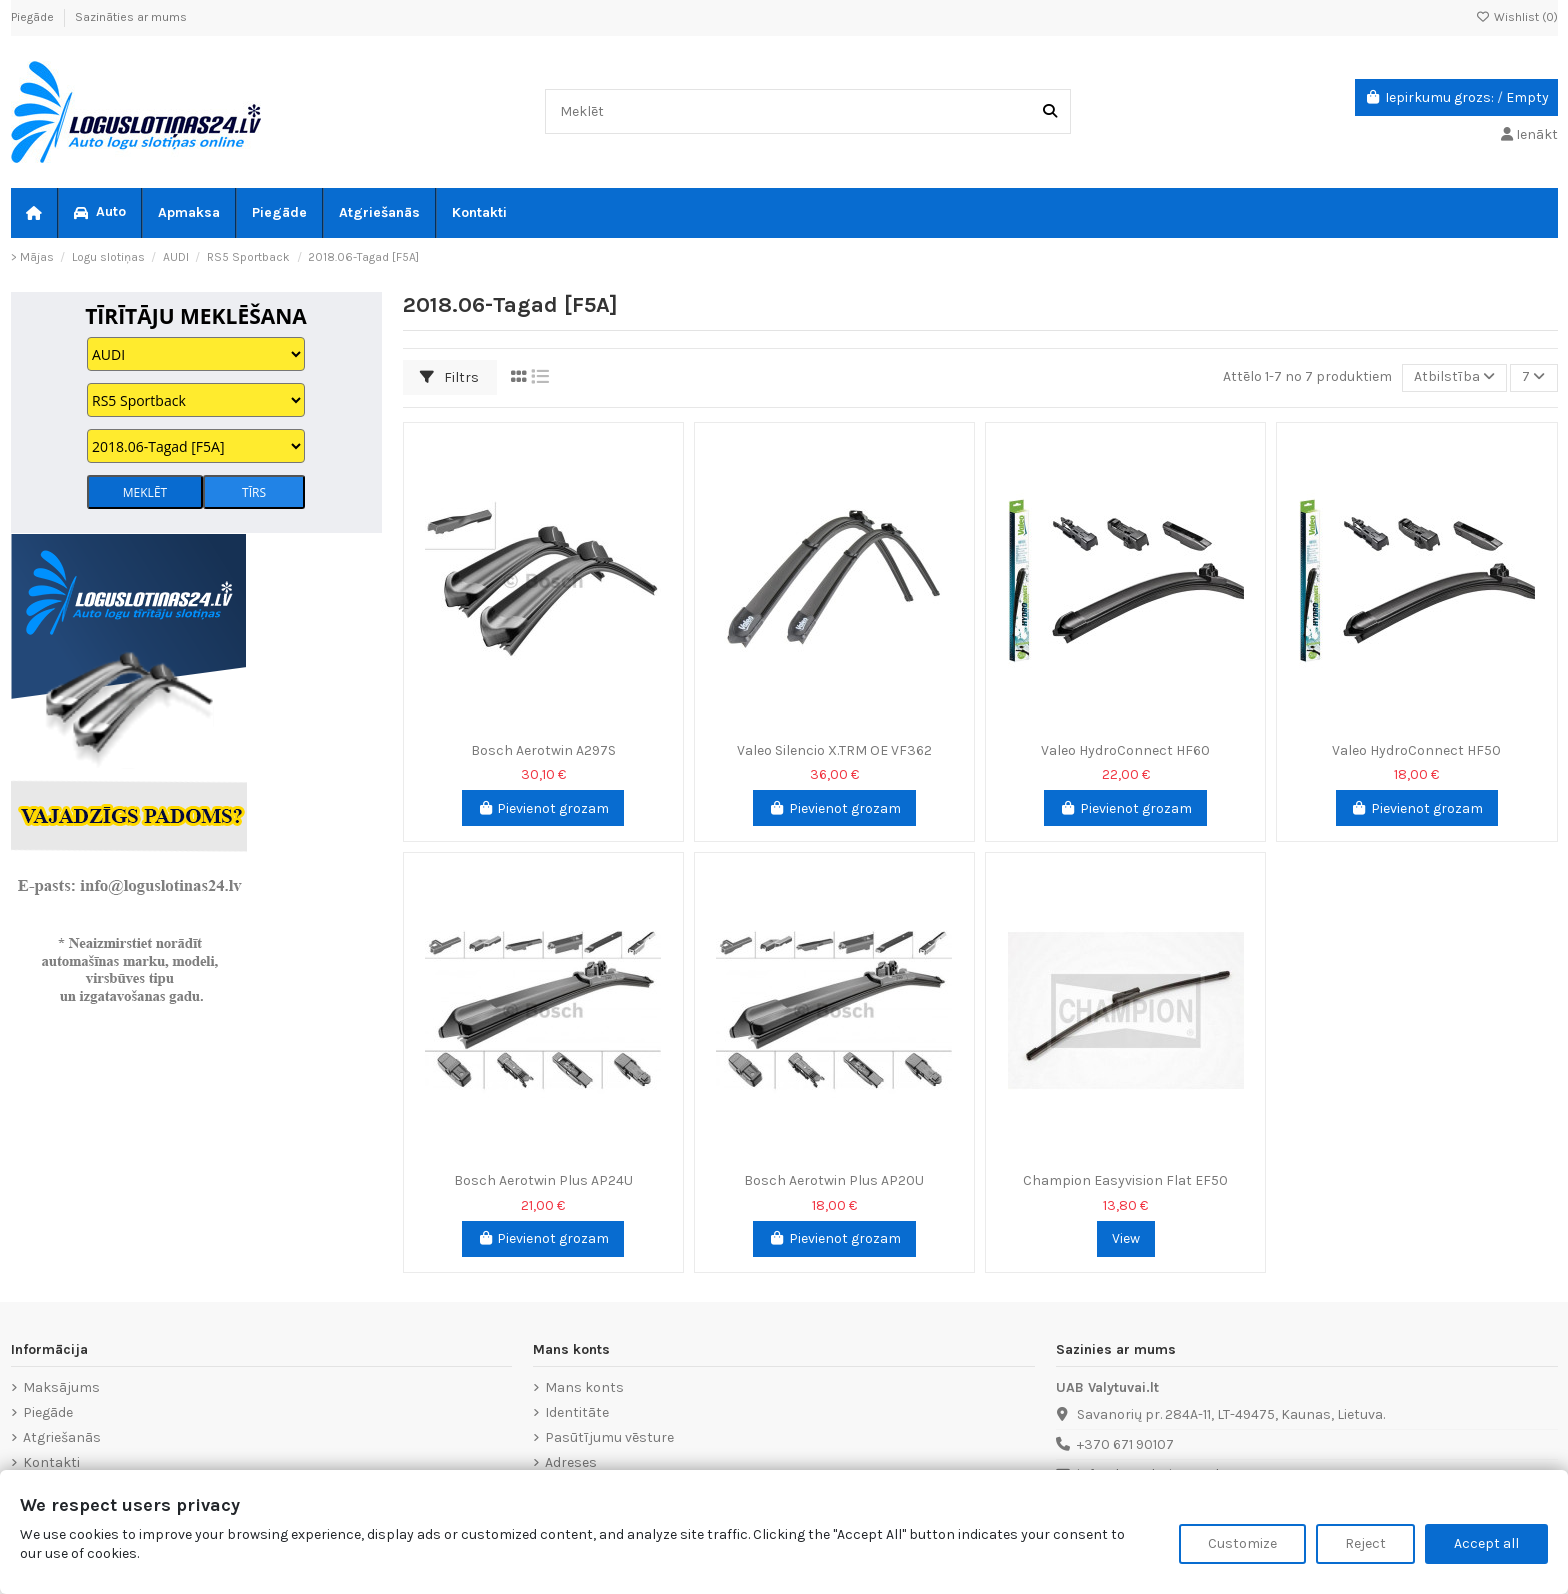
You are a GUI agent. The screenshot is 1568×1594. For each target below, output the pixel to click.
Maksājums (61, 1387)
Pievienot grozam (543, 808)
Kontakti (51, 1462)
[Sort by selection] (1454, 378)
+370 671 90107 (1125, 1444)
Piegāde (34, 17)
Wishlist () (1517, 17)
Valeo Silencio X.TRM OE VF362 (834, 750)
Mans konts (584, 1387)
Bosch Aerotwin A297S (543, 750)
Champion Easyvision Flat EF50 (1125, 1180)
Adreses (571, 1462)
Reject (1365, 1543)
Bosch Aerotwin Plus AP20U (834, 1180)
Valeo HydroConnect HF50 (1416, 750)
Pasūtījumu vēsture (609, 1437)
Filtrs (449, 377)
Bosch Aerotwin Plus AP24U (543, 1180)
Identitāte (577, 1412)
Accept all (1486, 1543)
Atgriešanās (62, 1437)
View (1126, 1238)
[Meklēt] (1050, 111)
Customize (1242, 1543)
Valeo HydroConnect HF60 (1125, 750)
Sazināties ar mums (131, 17)
